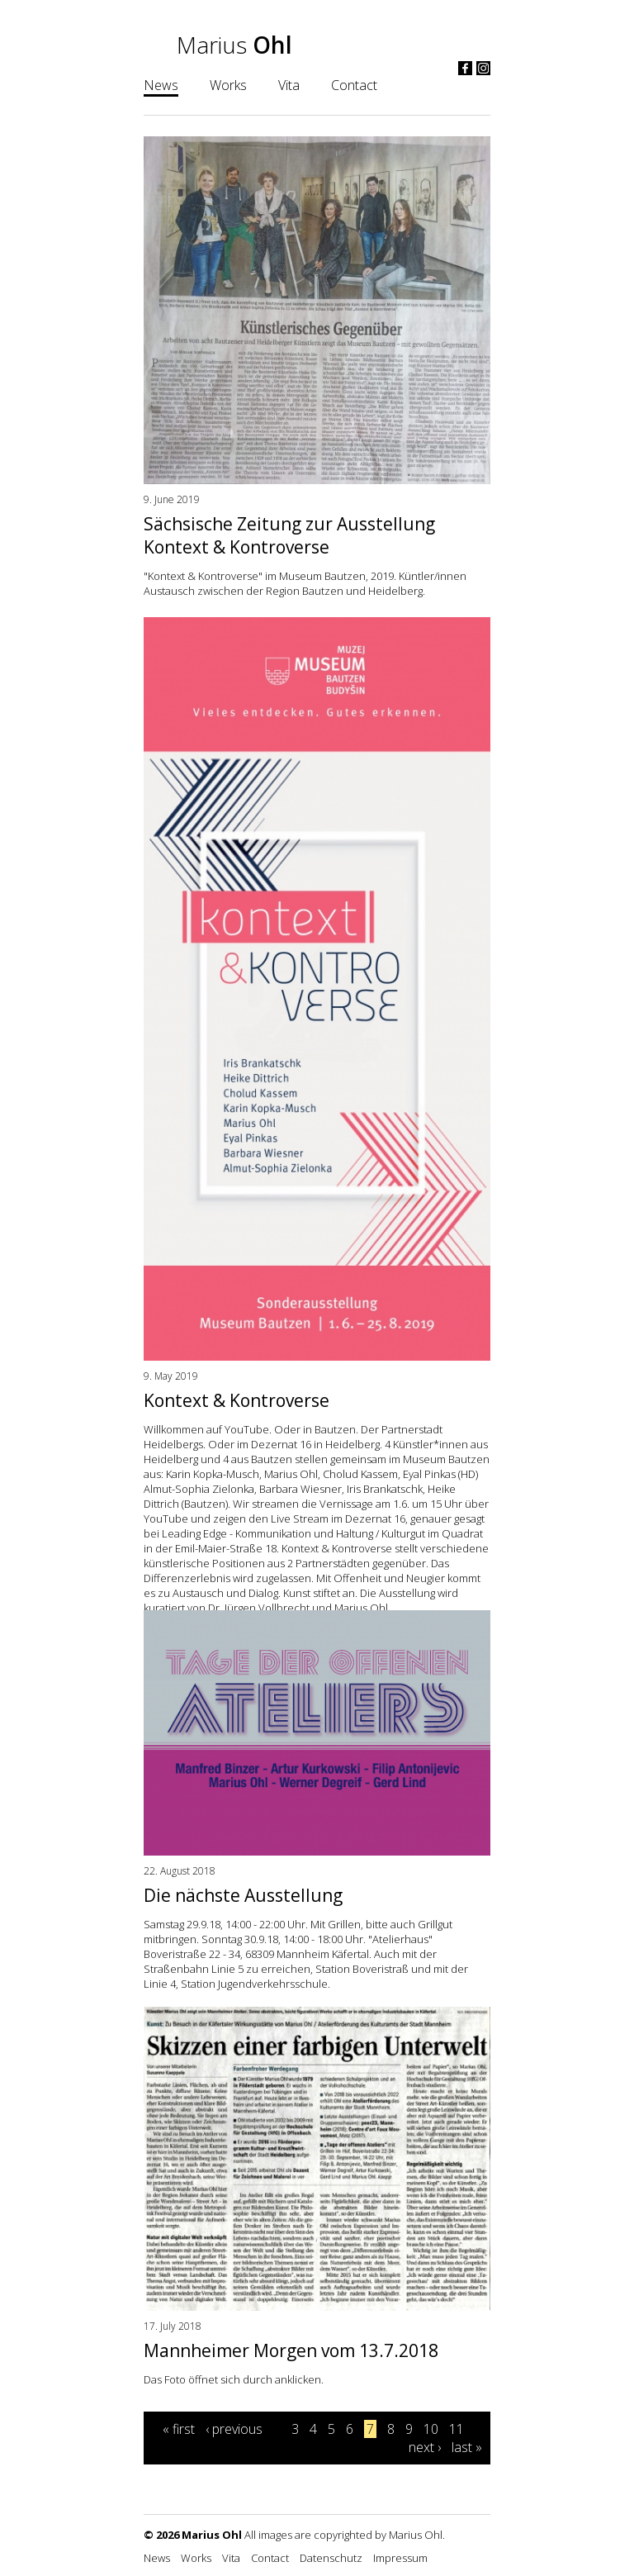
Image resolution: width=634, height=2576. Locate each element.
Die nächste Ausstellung (243, 1895)
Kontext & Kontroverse (236, 1400)
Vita (289, 85)
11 (456, 2429)
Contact (354, 85)
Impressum (400, 2557)
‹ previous (234, 2429)
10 (430, 2429)
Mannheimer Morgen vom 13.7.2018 (291, 2350)
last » (467, 2447)
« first (179, 2429)
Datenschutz (331, 2557)
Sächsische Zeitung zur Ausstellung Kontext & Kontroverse (289, 535)
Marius (234, 44)
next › (425, 2447)
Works (228, 85)
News (161, 85)
